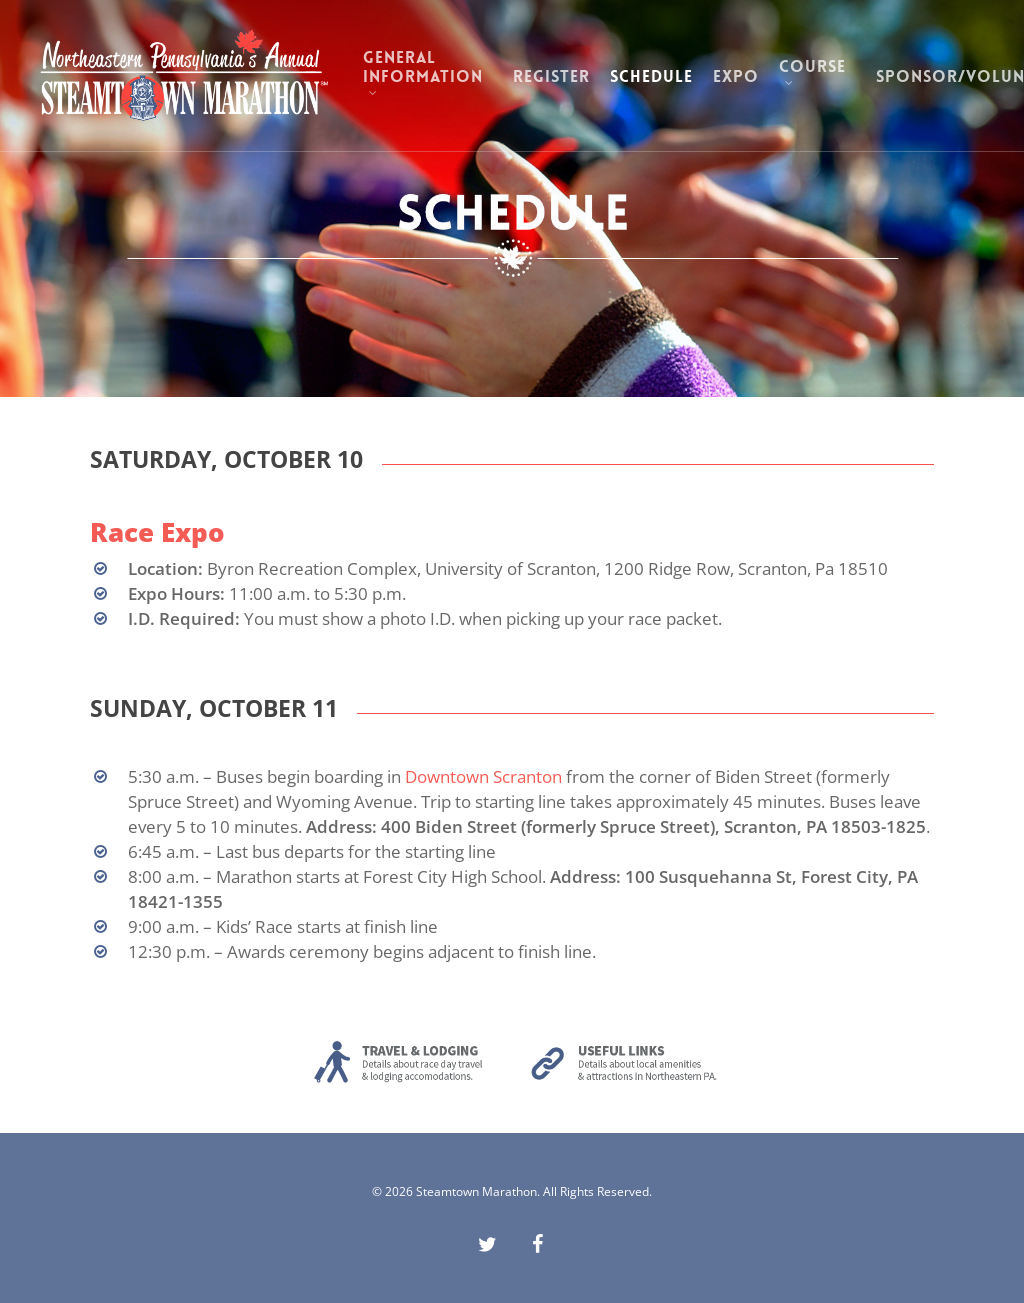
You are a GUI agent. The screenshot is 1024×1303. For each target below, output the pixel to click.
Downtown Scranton (483, 776)
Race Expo (157, 532)
